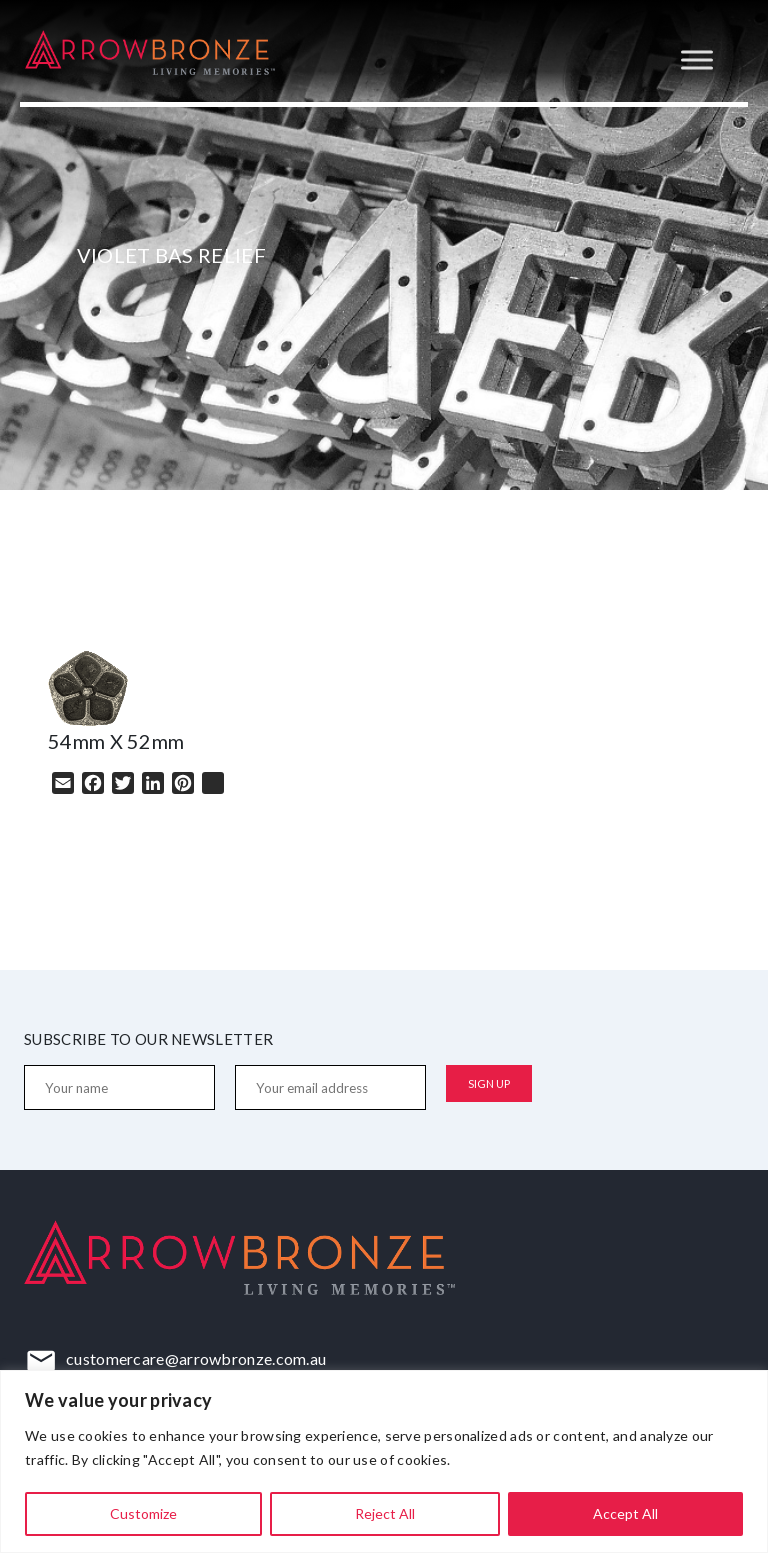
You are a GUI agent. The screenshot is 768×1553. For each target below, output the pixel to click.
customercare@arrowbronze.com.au (196, 1358)
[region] (384, 1461)
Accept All (625, 1513)
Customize (143, 1513)
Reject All (385, 1513)
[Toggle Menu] (697, 59)
